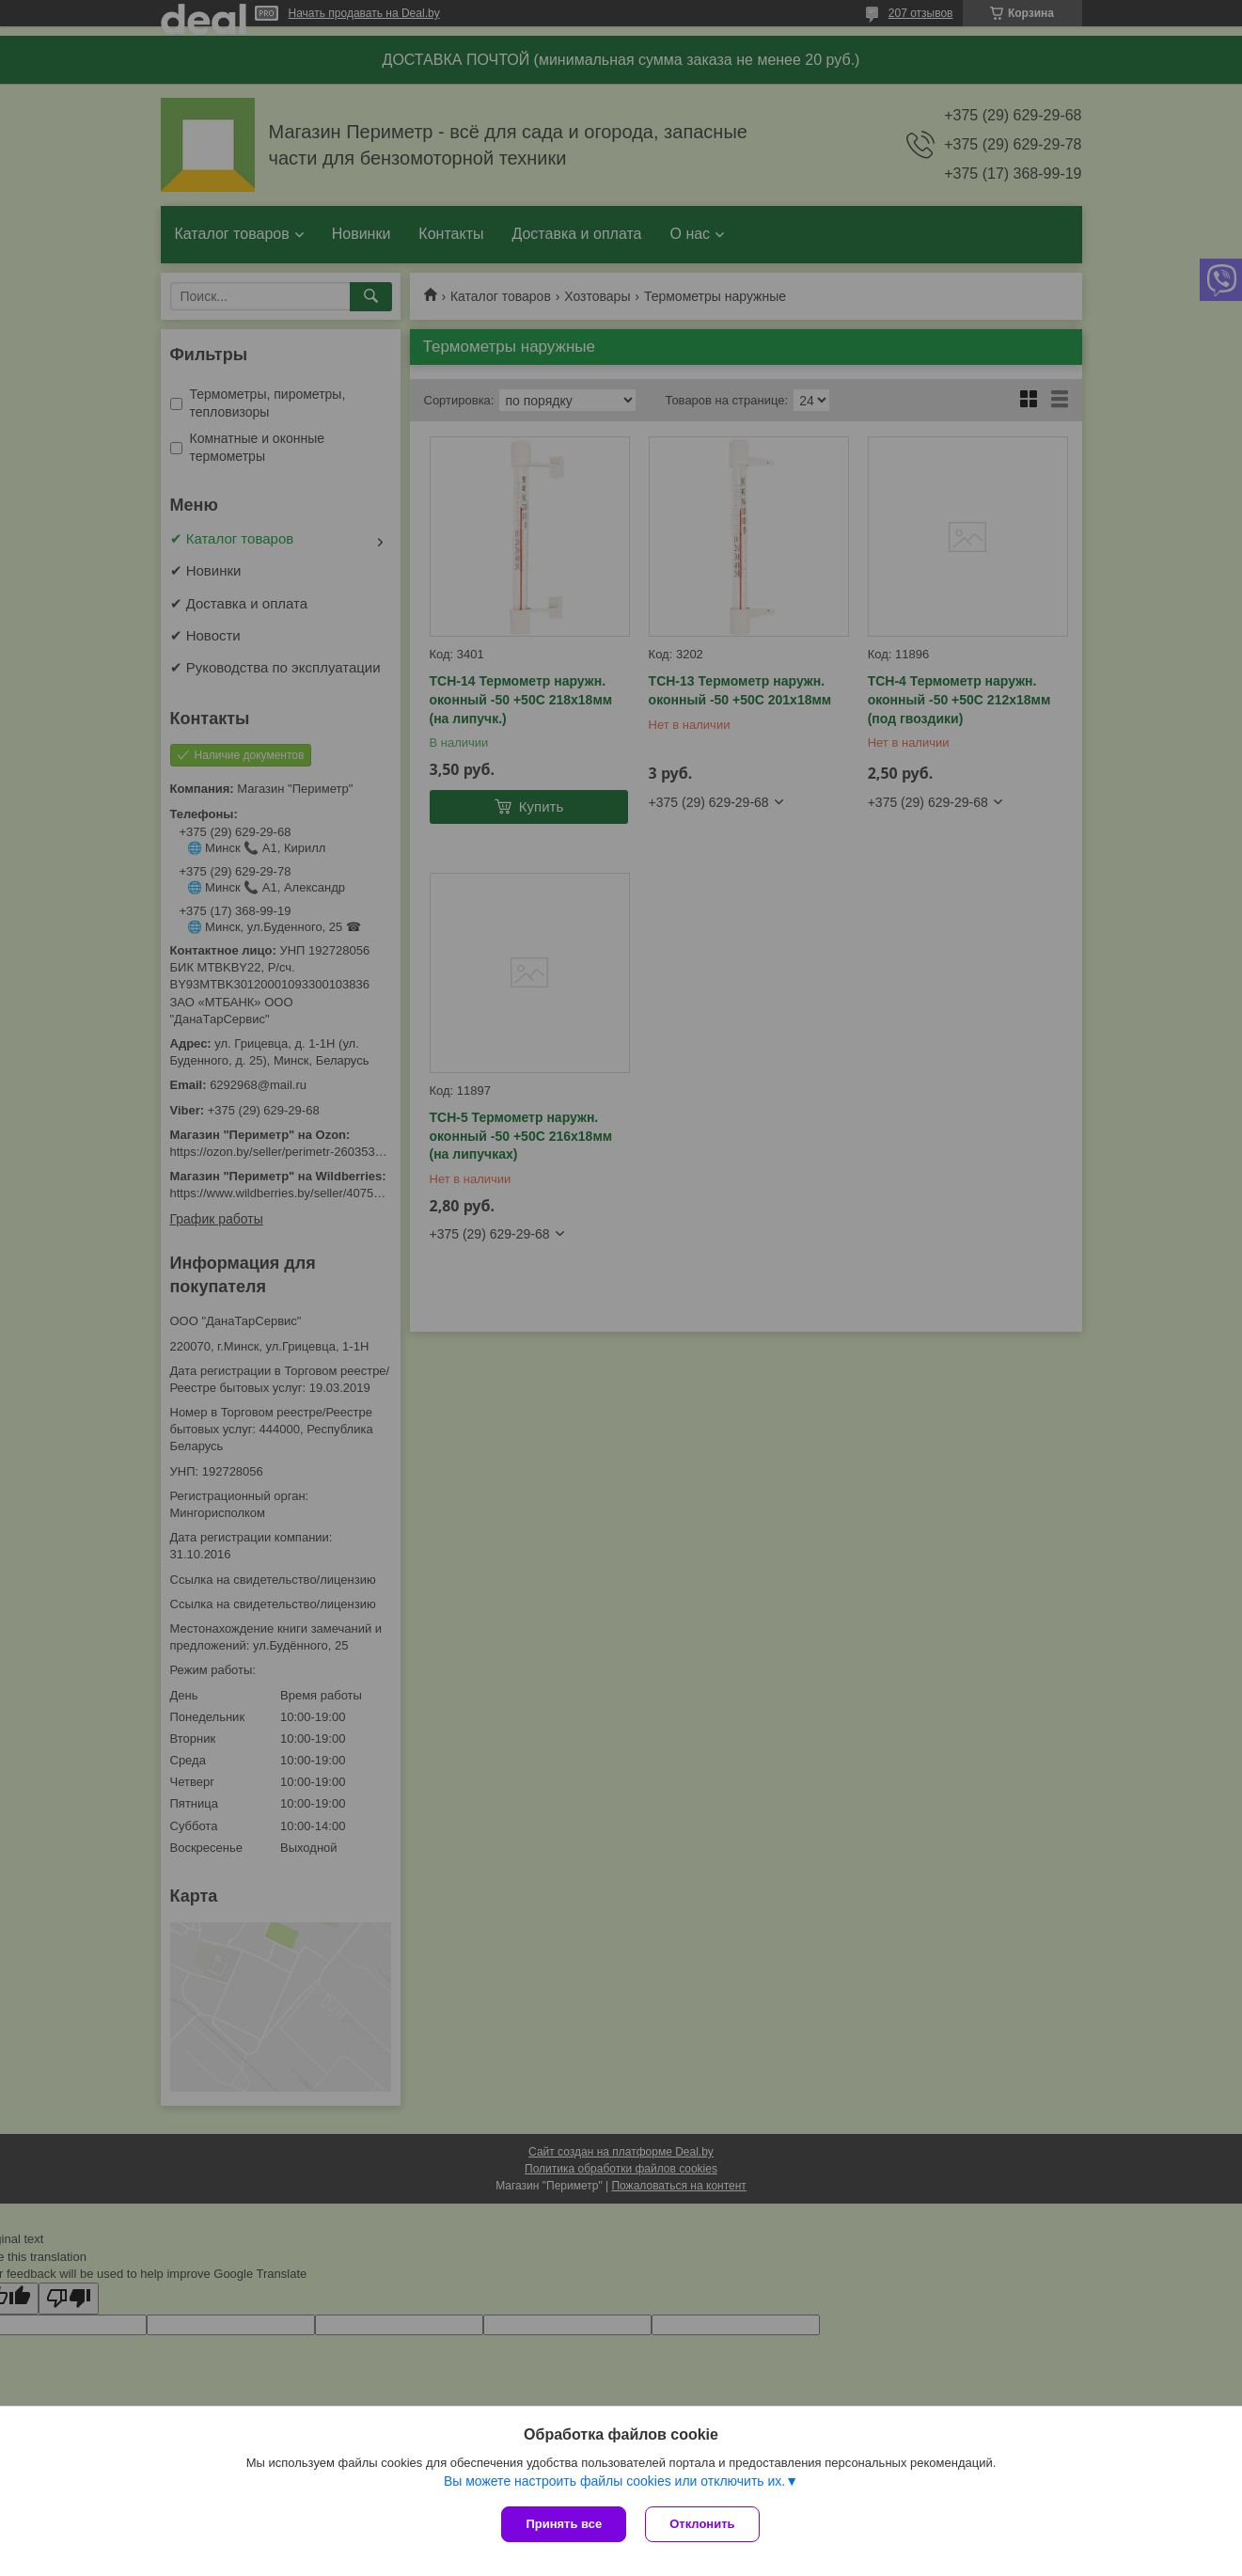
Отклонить (701, 2524)
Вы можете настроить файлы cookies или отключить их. (614, 2481)
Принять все (564, 2524)
